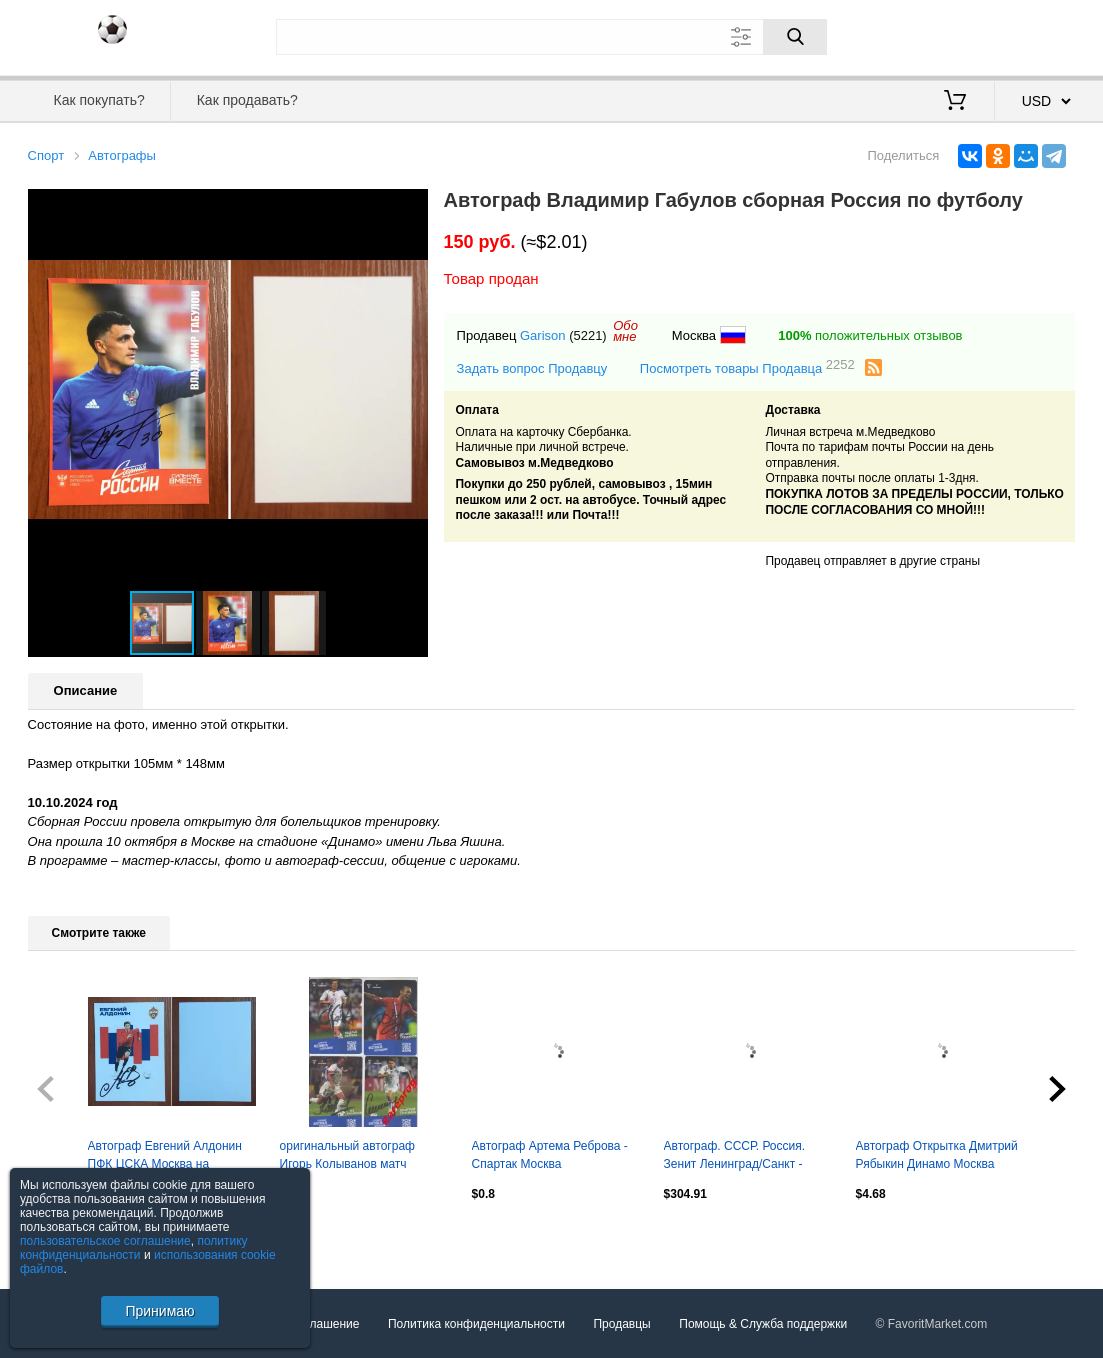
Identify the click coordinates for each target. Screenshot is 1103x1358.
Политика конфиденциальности (476, 1324)
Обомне (625, 331)
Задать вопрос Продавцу (532, 368)
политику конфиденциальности (134, 1248)
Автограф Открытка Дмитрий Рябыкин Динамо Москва (937, 1155)
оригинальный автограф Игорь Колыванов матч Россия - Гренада (347, 1157)
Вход (959, 35)
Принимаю (159, 1311)
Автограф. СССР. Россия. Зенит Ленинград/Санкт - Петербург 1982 (735, 1157)
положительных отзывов (870, 335)
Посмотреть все (72, 1236)
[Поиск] (795, 37)
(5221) (588, 335)
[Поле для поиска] (552, 37)
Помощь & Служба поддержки (763, 1324)
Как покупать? (99, 100)
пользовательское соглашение (105, 1241)
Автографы (122, 155)
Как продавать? (247, 100)
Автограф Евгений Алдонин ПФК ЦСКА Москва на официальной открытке (165, 1157)
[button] (410, 207)
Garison (543, 335)
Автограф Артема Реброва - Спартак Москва (550, 1155)
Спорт (46, 155)
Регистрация (1035, 35)
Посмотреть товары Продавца (747, 367)
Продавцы (621, 1324)
